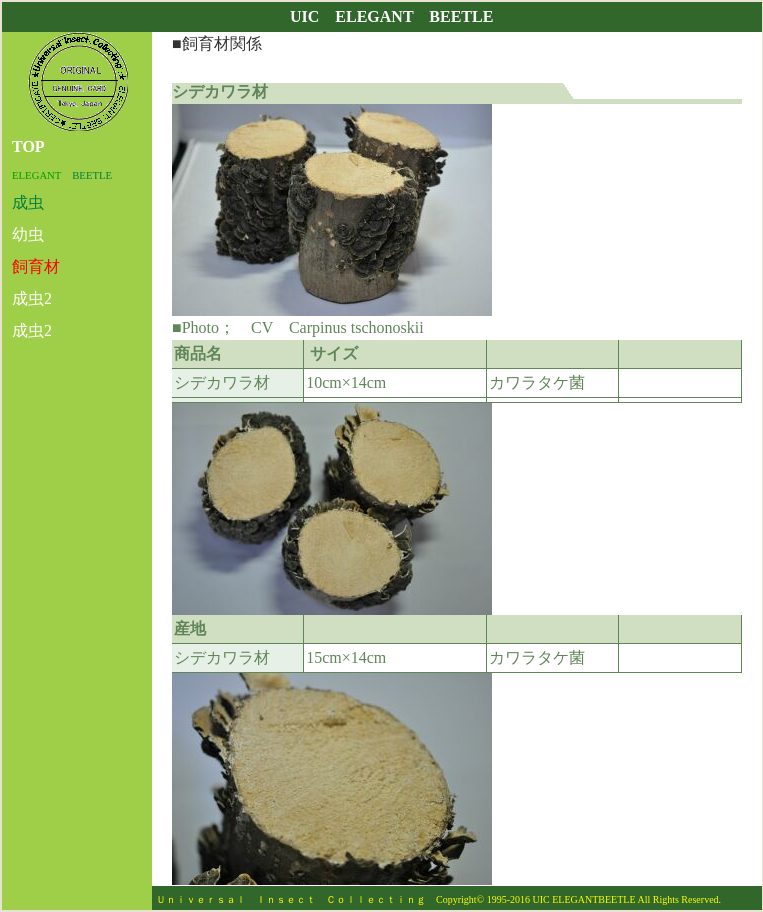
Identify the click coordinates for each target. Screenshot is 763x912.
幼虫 (28, 234)
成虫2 (32, 298)
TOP (28, 146)
